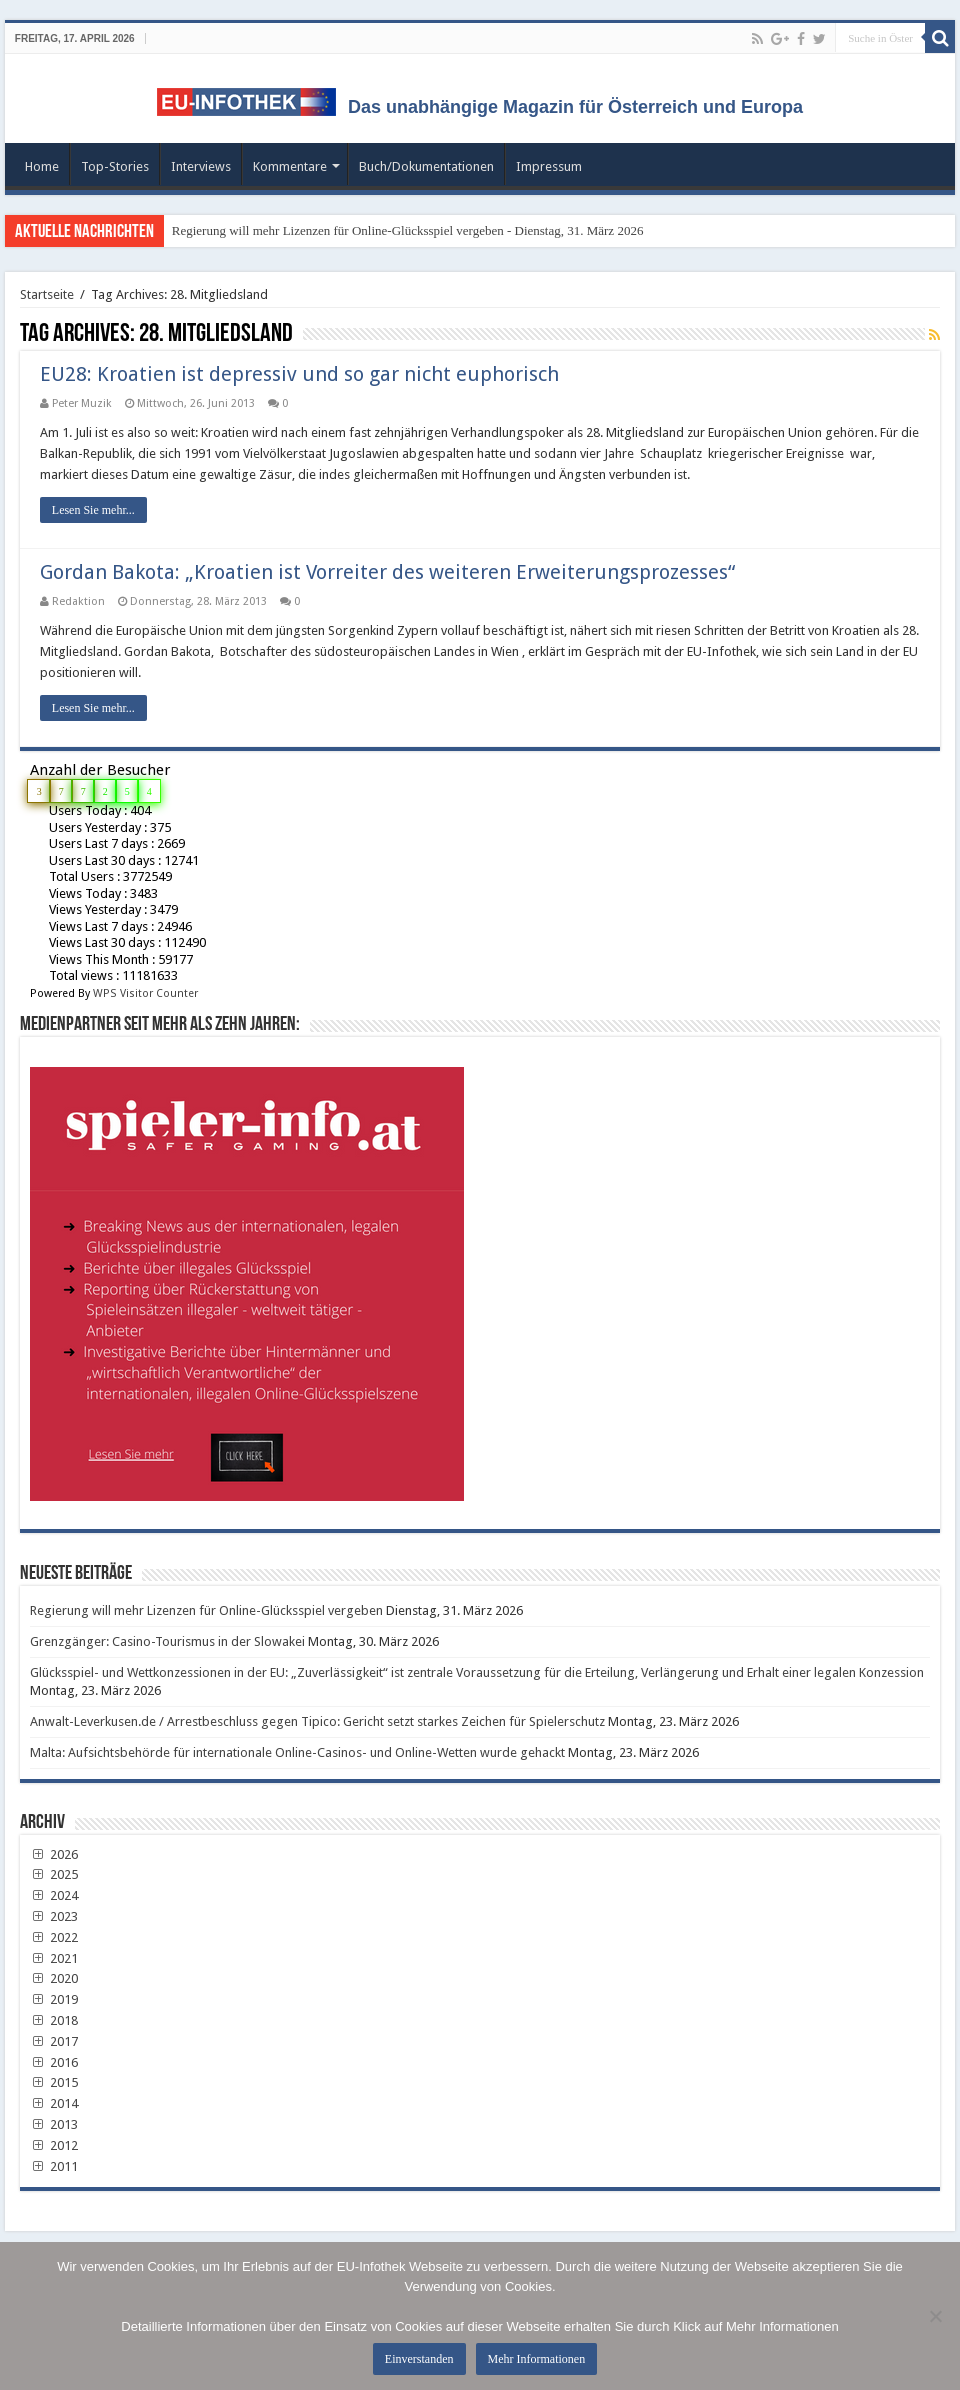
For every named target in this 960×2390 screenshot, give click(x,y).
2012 (54, 2145)
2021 (54, 1958)
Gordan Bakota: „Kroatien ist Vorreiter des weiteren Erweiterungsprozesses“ (387, 572)
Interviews (201, 166)
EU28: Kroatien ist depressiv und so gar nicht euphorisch (299, 374)
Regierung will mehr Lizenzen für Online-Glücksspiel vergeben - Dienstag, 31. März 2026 (408, 230)
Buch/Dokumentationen (426, 166)
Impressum (549, 166)
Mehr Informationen (537, 2359)
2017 (54, 2041)
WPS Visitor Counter (145, 993)
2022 (54, 1937)
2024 (54, 1895)
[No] (935, 2316)
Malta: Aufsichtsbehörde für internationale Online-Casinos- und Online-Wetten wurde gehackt (297, 1752)
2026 (54, 1854)
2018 (54, 2020)
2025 (54, 1874)
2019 (54, 1999)
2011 (54, 2166)
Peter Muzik (82, 403)
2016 (54, 2062)
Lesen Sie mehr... (93, 510)
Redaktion (78, 601)
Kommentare (290, 166)
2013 (54, 2124)
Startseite (47, 294)
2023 (54, 1916)
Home (42, 166)
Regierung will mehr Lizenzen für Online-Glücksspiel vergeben (206, 1610)
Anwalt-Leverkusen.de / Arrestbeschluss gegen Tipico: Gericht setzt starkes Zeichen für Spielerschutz (317, 1721)
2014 (54, 2103)
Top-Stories (115, 166)
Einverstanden (419, 2359)
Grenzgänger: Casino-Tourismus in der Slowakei (167, 1641)
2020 (54, 1978)
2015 (54, 2082)
